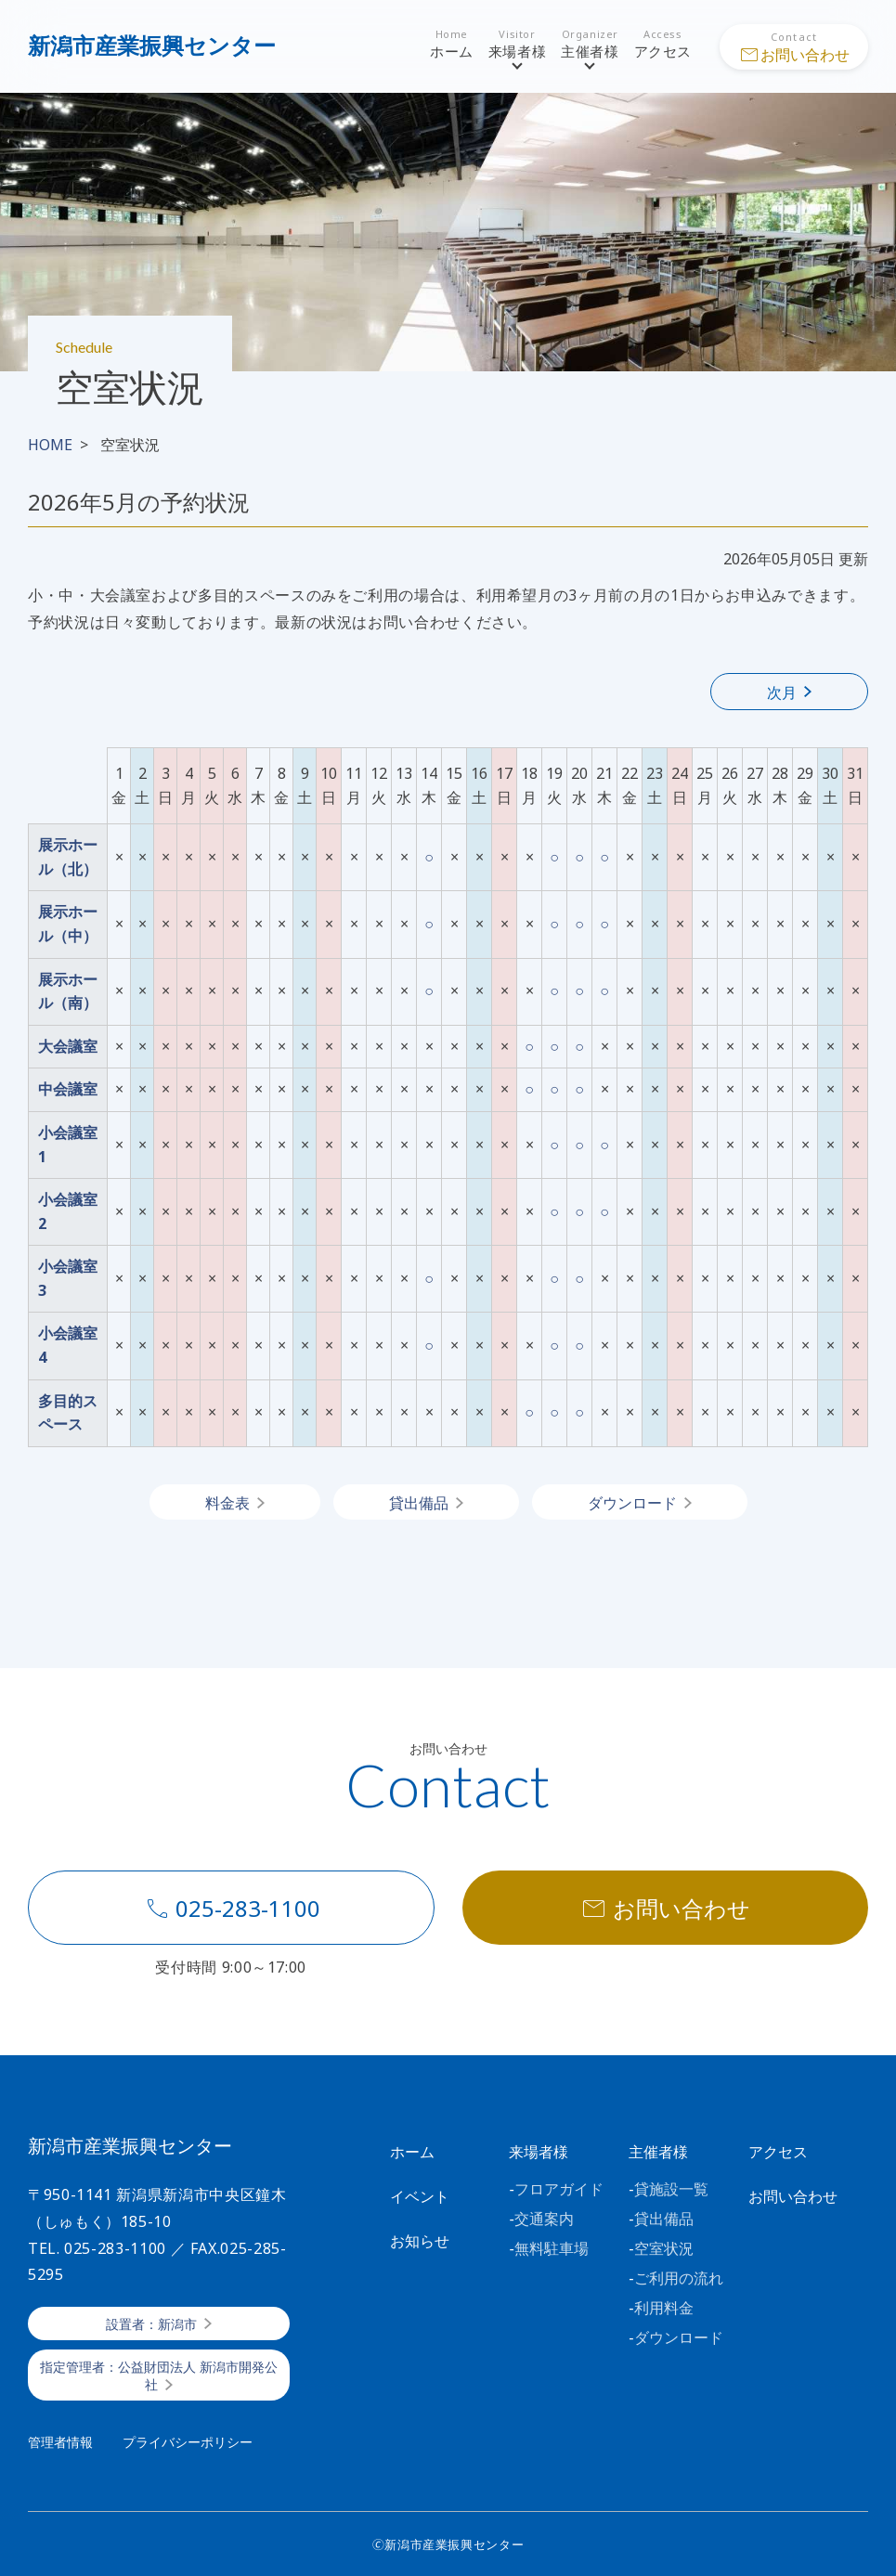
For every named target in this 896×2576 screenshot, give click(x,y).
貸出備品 (418, 1503)
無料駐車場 (551, 2248)
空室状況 (664, 2248)
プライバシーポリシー (188, 2442)
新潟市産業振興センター (152, 45)
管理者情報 (60, 2442)
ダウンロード (632, 1503)
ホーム (452, 44)
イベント (419, 2196)
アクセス (663, 44)
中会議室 (67, 1089)
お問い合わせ (664, 1908)
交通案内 (544, 2218)
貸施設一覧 (671, 2189)
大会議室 (67, 1046)
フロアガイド (559, 2189)
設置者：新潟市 (151, 2324)
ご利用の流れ (678, 2278)
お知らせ (419, 2241)
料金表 (227, 1503)
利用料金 (664, 2308)
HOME (50, 444)
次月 (782, 692)
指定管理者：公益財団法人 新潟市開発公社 (159, 2376)
